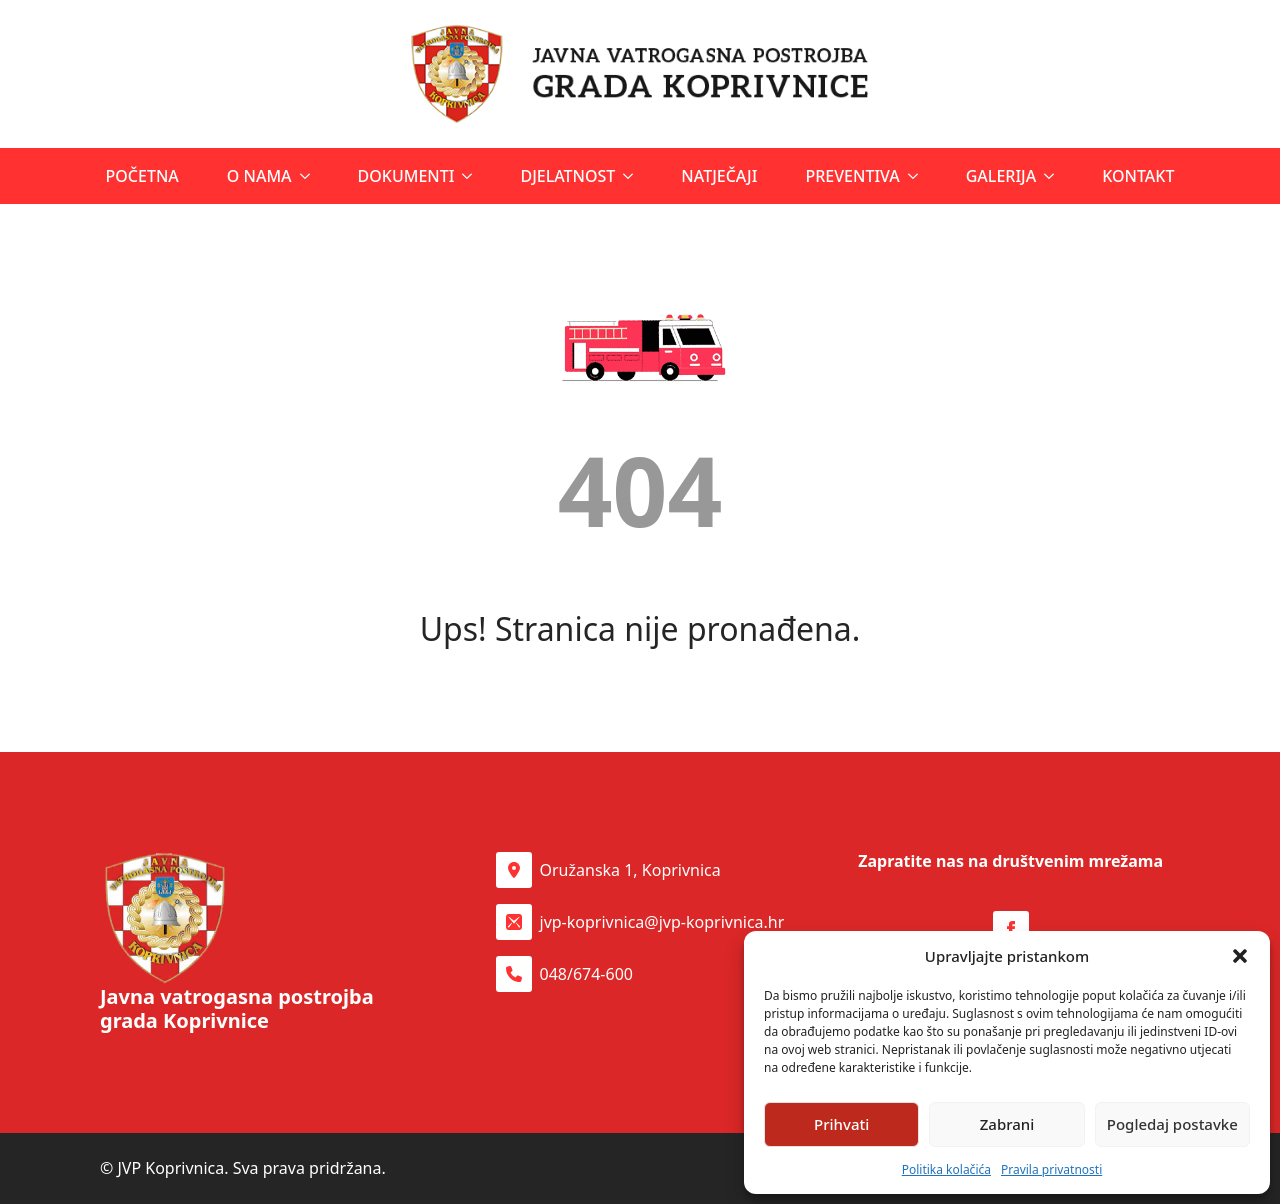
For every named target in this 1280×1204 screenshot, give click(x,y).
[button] (1240, 956)
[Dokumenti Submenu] (469, 176)
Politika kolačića (946, 1169)
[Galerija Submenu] (1051, 176)
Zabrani (1007, 1124)
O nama (259, 176)
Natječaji (719, 176)
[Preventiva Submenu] (915, 176)
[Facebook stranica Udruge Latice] (1011, 929)
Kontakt (1138, 176)
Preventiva (852, 176)
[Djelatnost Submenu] (630, 176)
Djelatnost (567, 176)
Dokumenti (406, 176)
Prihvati (841, 1124)
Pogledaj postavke (1172, 1124)
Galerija (1001, 176)
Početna (142, 176)
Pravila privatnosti (1051, 1169)
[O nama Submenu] (307, 176)
